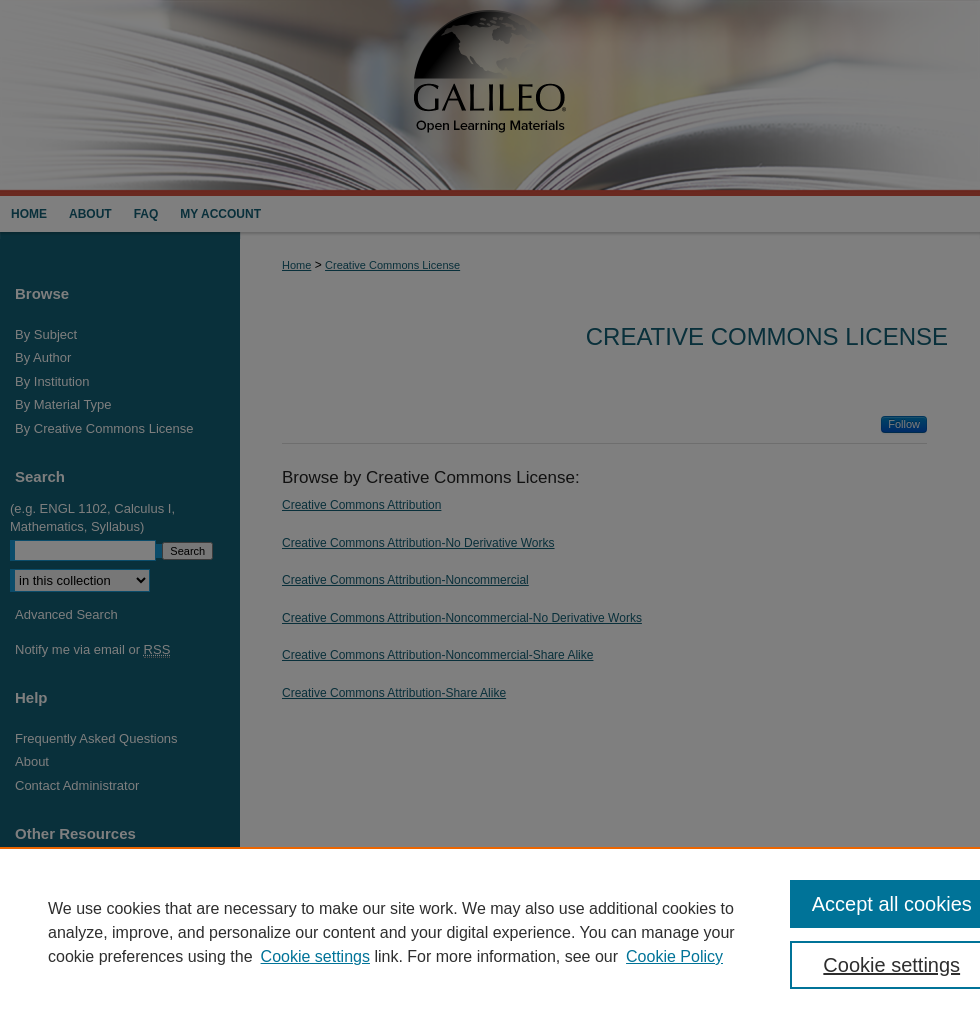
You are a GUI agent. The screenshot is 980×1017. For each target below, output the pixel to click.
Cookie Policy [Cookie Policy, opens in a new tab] (674, 956)
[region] (490, 932)
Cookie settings (315, 956)
